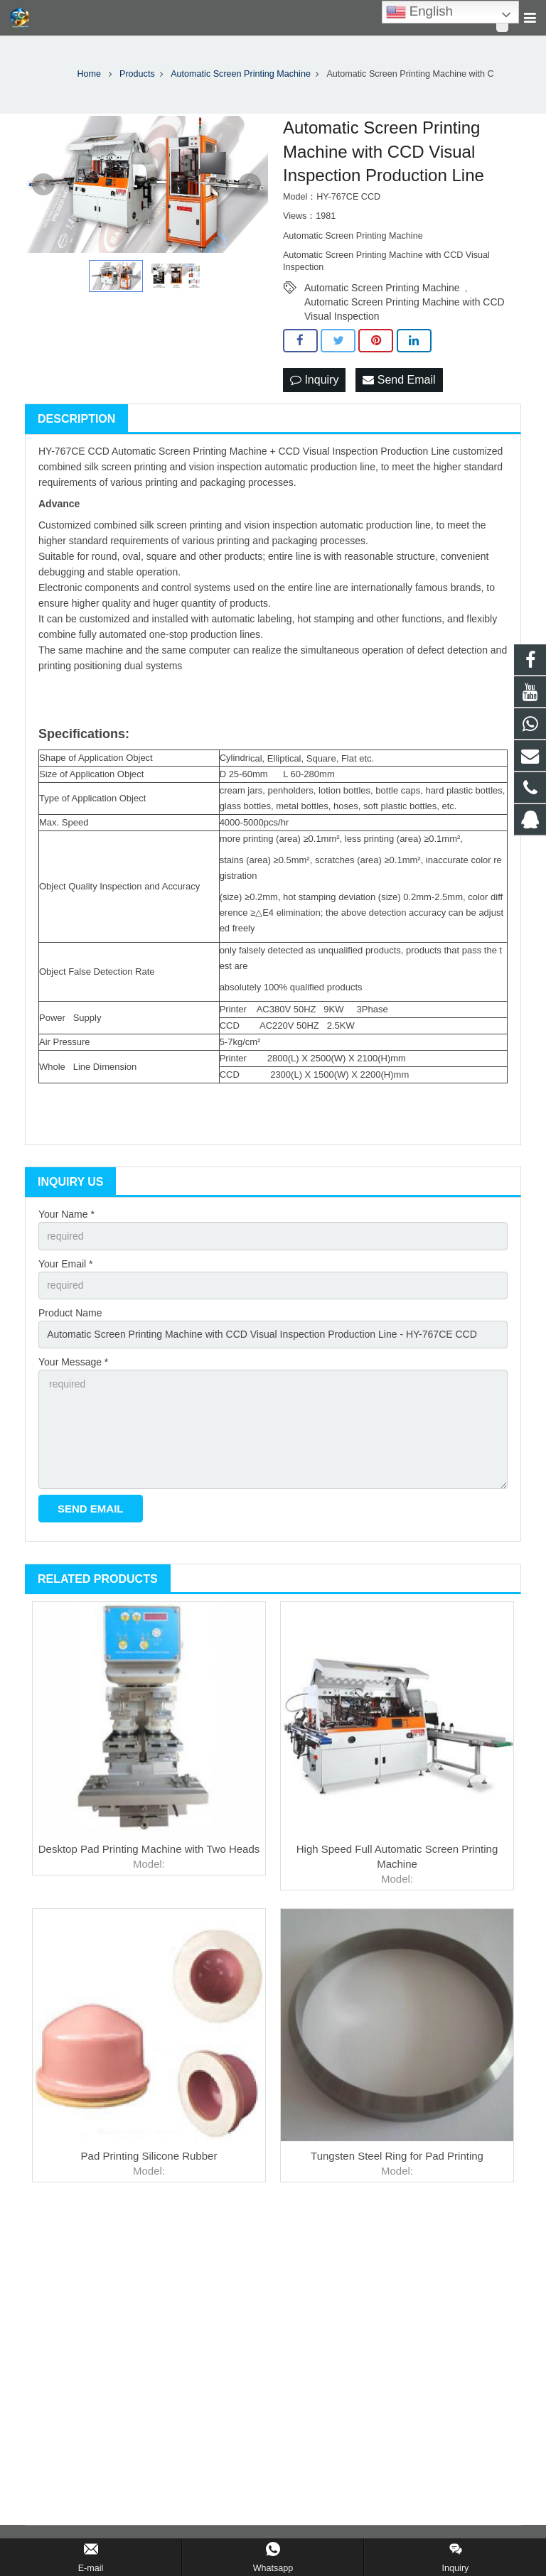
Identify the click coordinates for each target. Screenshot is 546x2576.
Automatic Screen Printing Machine (382, 287)
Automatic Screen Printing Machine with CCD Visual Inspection (404, 302)
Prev (43, 184)
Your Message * (73, 1362)
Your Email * (65, 1264)
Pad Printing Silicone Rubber (149, 2156)
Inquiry (314, 380)
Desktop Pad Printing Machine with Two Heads (149, 1849)
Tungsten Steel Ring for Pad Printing (397, 2156)
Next (249, 184)
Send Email (399, 380)
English (419, 12)
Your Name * (66, 1214)
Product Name (70, 1313)
